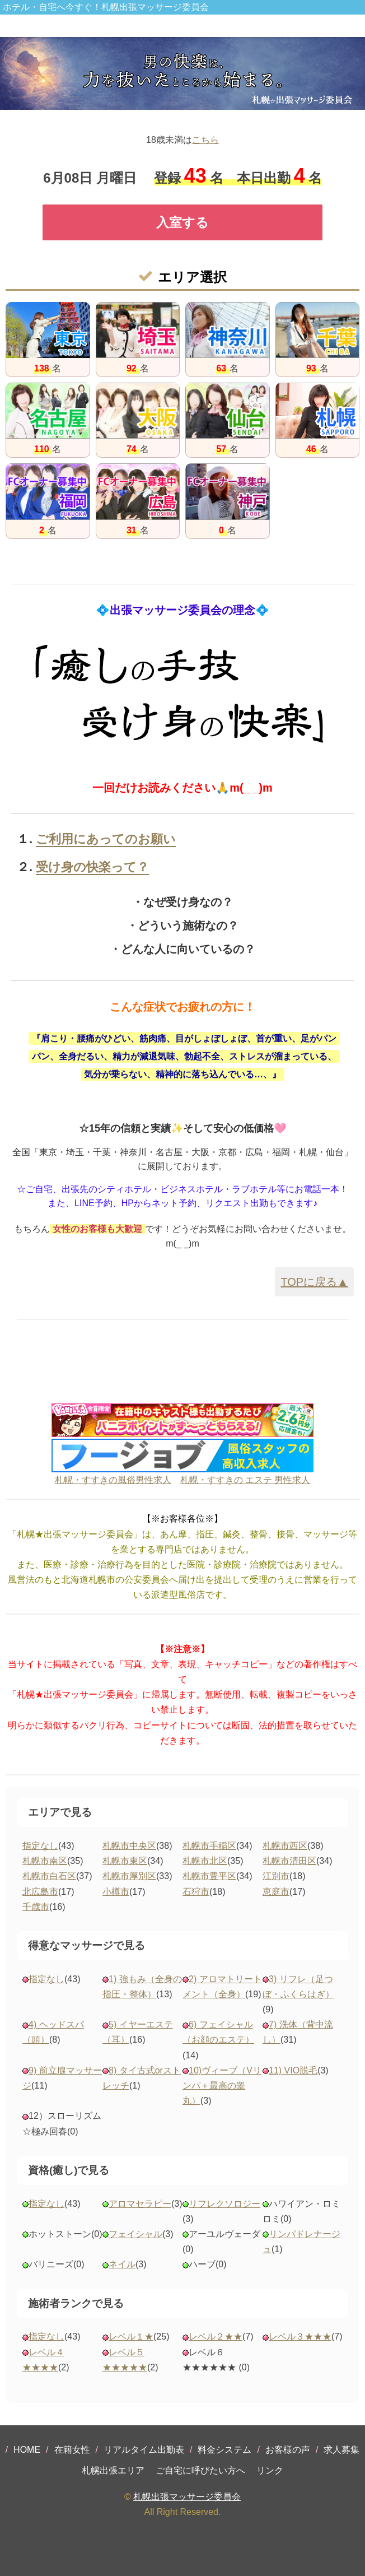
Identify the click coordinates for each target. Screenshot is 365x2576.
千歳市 (35, 1907)
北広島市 (40, 1891)
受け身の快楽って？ (92, 867)
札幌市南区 (44, 1861)
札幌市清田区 (289, 1861)
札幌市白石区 (49, 1876)
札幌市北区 (204, 1861)
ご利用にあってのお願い (106, 839)
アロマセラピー (140, 2203)
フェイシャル (135, 2234)
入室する (182, 222)
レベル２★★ (215, 2336)
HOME (26, 2449)
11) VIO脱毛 (293, 2070)
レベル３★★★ (300, 2336)
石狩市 (195, 1891)
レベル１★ (131, 2336)
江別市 (276, 1876)
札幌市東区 (124, 1861)
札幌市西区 (285, 1845)
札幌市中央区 (129, 1845)
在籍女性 (72, 2449)
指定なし (40, 1845)
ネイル (122, 2264)
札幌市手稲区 (209, 1845)
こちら (205, 140)
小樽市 (115, 1891)
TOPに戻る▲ (314, 1282)
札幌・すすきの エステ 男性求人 (245, 1480)
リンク (269, 2470)
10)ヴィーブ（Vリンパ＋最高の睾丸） (221, 2085)
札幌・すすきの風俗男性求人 (113, 1480)
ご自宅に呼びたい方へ (200, 2470)
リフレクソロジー (224, 2203)
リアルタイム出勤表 (144, 2449)
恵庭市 (276, 1891)
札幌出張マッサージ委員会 (187, 2496)
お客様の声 (287, 2449)
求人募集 (341, 2449)
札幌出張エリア (113, 2470)
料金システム (224, 2449)
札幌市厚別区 (129, 1876)
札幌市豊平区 (209, 1876)
